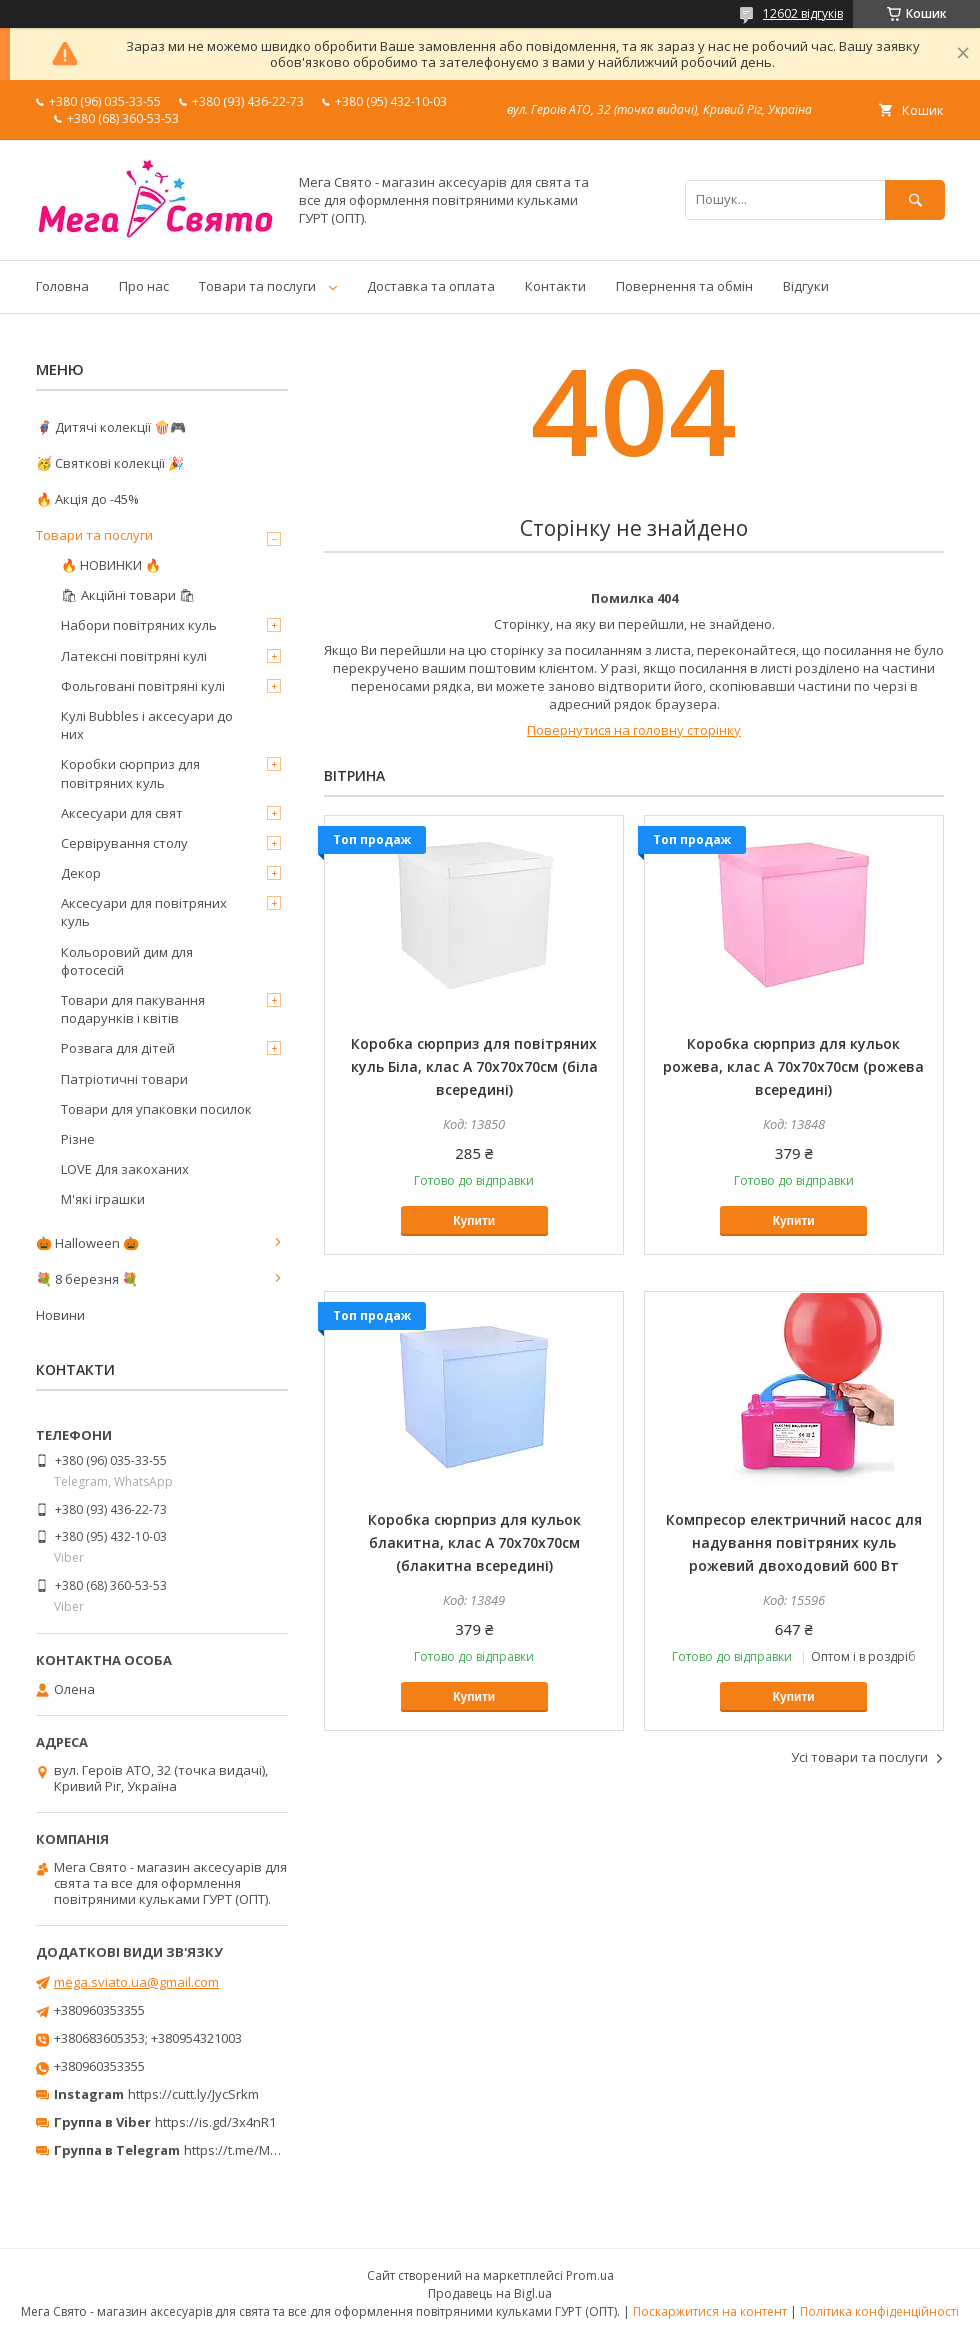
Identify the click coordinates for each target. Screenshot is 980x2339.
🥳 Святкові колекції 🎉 (110, 463)
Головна (62, 286)
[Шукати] (915, 199)
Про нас (144, 286)
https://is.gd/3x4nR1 (215, 2122)
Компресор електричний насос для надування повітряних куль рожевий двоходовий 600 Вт (794, 1542)
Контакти (555, 286)
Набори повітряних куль (139, 625)
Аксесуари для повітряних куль (144, 912)
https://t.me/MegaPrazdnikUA (274, 2150)
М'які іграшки (103, 1199)
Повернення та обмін (684, 286)
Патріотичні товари (124, 1079)
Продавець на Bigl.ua (490, 2293)
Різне (78, 1139)
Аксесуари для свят (122, 813)
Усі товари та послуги (859, 1757)
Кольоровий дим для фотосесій (127, 961)
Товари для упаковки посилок (156, 1109)
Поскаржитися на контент (710, 2311)
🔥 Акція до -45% (87, 499)
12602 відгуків (803, 13)
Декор (81, 873)
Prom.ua (590, 2275)
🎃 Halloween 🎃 (87, 1243)
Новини (60, 1315)
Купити (474, 1221)
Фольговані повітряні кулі (143, 686)
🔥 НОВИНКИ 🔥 (111, 565)
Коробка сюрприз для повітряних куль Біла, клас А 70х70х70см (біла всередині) (474, 1066)
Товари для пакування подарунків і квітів (133, 1009)
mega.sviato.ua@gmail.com (136, 1982)
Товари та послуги (257, 286)
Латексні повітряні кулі (134, 656)
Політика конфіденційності (879, 2311)
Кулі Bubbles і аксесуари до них (147, 725)
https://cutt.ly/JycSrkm (193, 2094)
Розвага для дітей (118, 1048)
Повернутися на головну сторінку (634, 730)
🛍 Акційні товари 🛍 (128, 595)
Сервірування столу (124, 843)
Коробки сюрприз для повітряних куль (130, 773)
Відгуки (806, 286)
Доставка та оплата (431, 286)
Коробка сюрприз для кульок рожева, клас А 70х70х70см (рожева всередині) (793, 1066)
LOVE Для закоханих (125, 1169)
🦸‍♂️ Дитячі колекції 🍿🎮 (111, 427)
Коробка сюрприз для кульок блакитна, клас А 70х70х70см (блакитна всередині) (474, 1542)
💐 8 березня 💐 (87, 1279)
